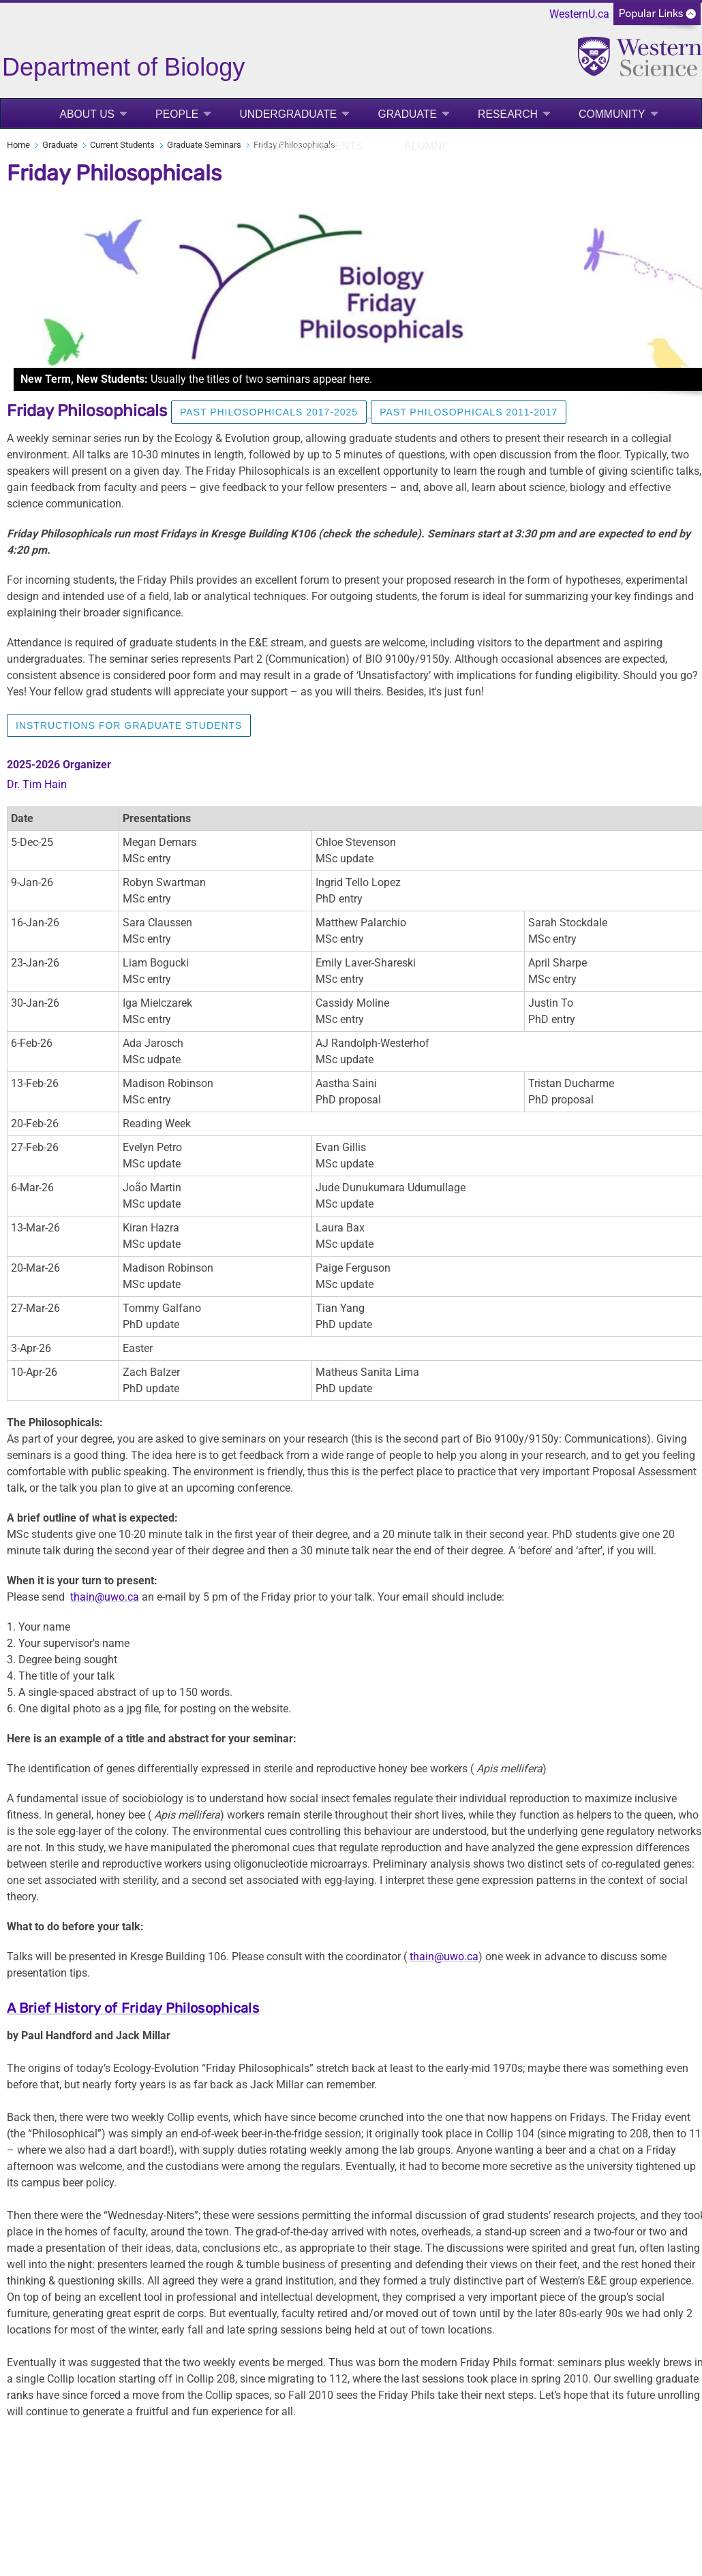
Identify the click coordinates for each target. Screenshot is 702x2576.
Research (508, 114)
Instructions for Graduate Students (129, 725)
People (176, 114)
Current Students (122, 145)
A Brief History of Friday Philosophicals (133, 2008)
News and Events (311, 146)
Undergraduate (288, 114)
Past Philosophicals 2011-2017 (469, 412)
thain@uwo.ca (104, 1596)
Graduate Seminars (204, 145)
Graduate (407, 114)
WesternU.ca (579, 13)
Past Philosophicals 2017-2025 (269, 412)
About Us (87, 114)
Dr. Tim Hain (37, 784)
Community (612, 114)
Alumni (424, 146)
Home (18, 145)
